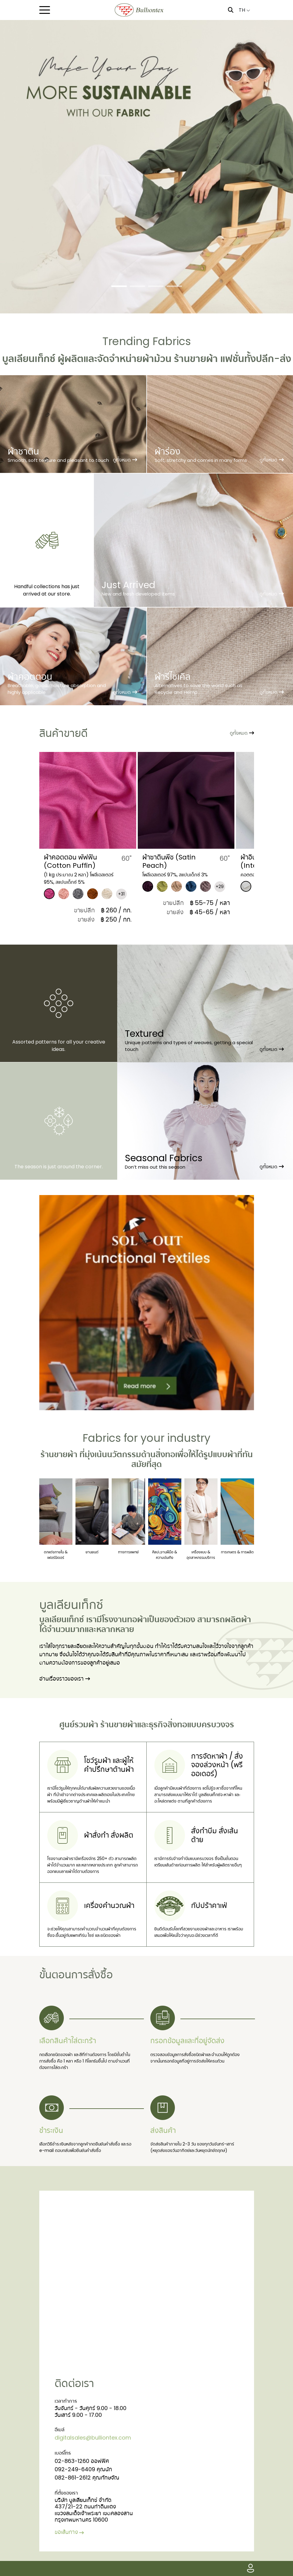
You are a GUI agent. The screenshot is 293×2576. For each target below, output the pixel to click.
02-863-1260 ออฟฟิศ (82, 2461)
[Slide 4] (174, 286)
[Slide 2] (137, 286)
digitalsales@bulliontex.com (93, 2437)
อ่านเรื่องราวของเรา (65, 1678)
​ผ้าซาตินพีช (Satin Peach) (169, 861)
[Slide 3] (156, 286)
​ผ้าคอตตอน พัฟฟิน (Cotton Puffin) (70, 861)
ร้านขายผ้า (58, 1454)
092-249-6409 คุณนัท (83, 2469)
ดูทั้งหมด (242, 733)
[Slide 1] (119, 286)
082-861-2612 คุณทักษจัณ (87, 2477)
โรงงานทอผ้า (124, 1619)
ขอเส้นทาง (70, 2532)
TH (244, 10)
